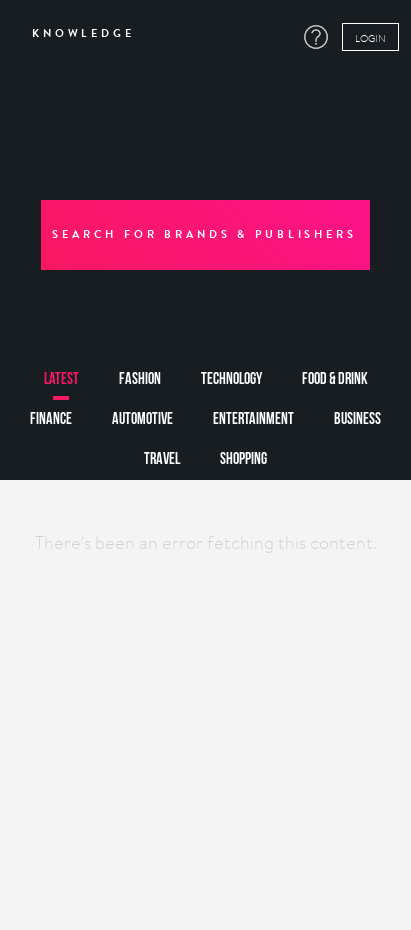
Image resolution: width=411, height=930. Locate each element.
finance (51, 419)
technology (231, 379)
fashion (140, 379)
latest (61, 379)
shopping (243, 459)
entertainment (253, 419)
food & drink (335, 379)
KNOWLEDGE (76, 34)
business (357, 419)
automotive (142, 419)
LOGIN (370, 38)
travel (162, 459)
